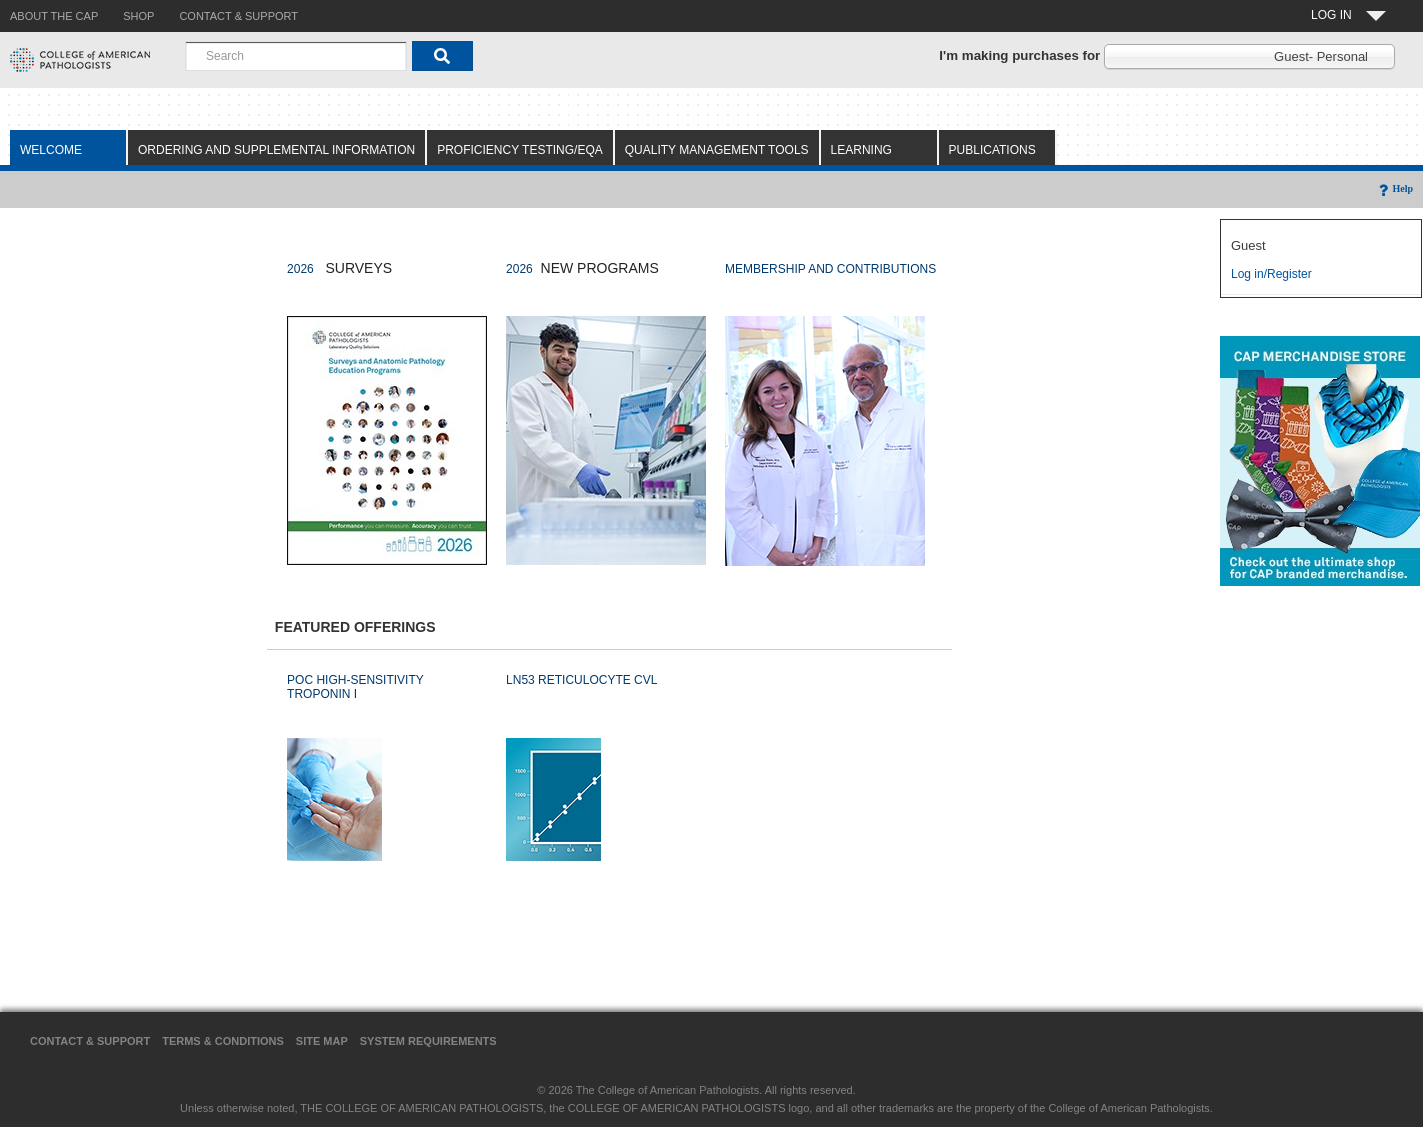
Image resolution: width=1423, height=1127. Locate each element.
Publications (992, 150)
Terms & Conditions (223, 1041)
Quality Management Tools (717, 150)
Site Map (322, 1041)
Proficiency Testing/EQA (520, 150)
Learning (861, 150)
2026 (300, 269)
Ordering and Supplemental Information (276, 150)
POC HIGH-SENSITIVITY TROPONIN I (355, 687)
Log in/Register (1271, 274)
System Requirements (428, 1041)
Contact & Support (90, 1041)
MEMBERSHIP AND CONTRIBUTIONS (830, 269)
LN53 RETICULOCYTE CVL (581, 680)
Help (1394, 188)
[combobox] (296, 56)
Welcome (51, 150)
